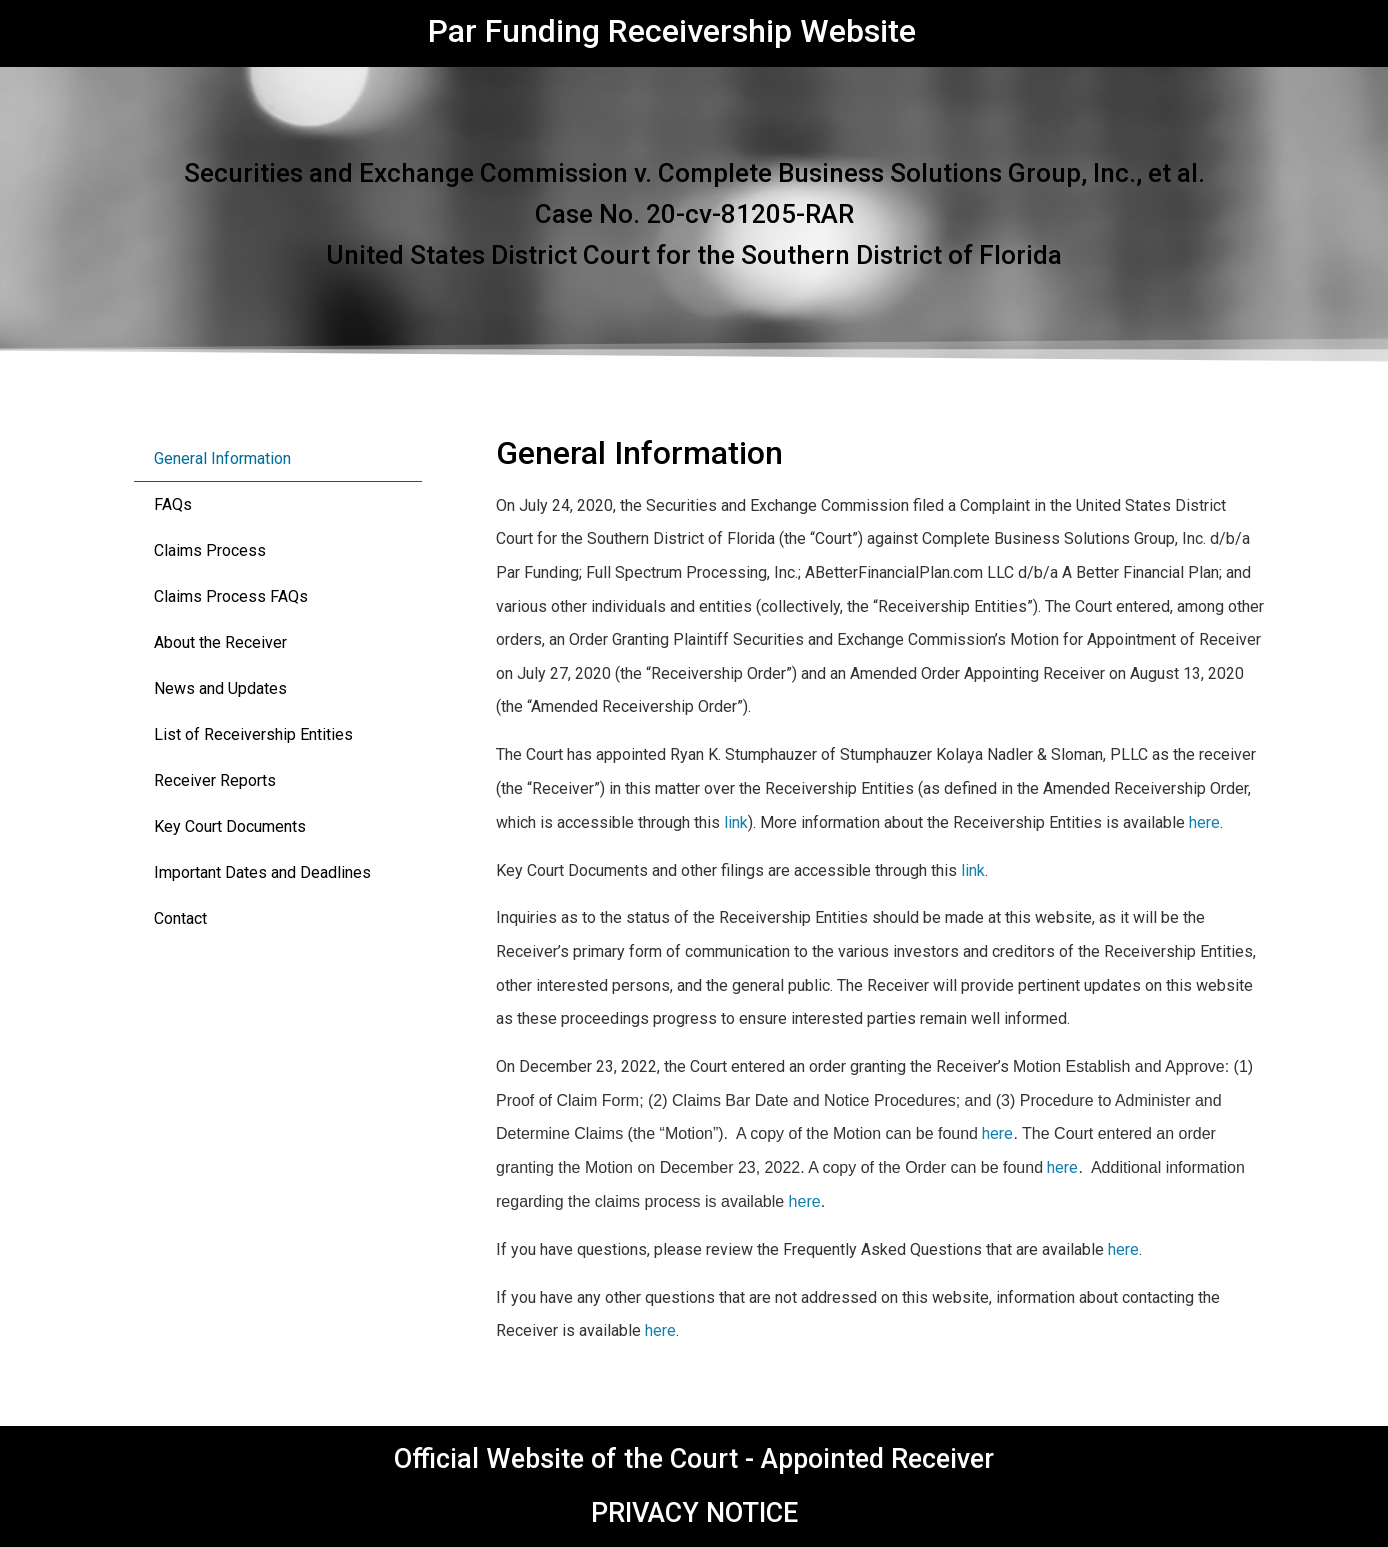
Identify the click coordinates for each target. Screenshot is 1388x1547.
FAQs (173, 504)
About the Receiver (220, 642)
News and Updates (220, 688)
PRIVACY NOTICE (694, 1513)
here (1204, 822)
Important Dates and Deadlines (262, 872)
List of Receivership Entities (253, 734)
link (736, 822)
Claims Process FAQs (231, 596)
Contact (180, 918)
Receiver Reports (215, 780)
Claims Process (210, 550)
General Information (222, 458)
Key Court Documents (230, 826)
